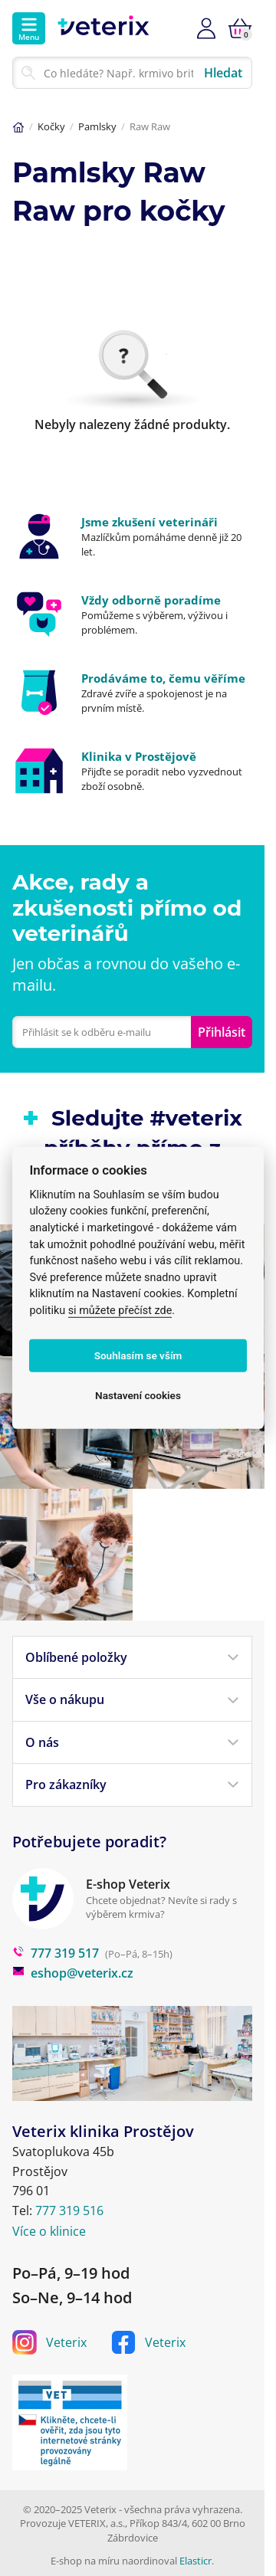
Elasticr (195, 2561)
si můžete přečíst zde (120, 1310)
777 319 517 (55, 1953)
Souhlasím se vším (138, 1355)
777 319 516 (69, 2210)
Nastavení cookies (138, 1395)
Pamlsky (97, 126)
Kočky (51, 126)
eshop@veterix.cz (72, 1973)
